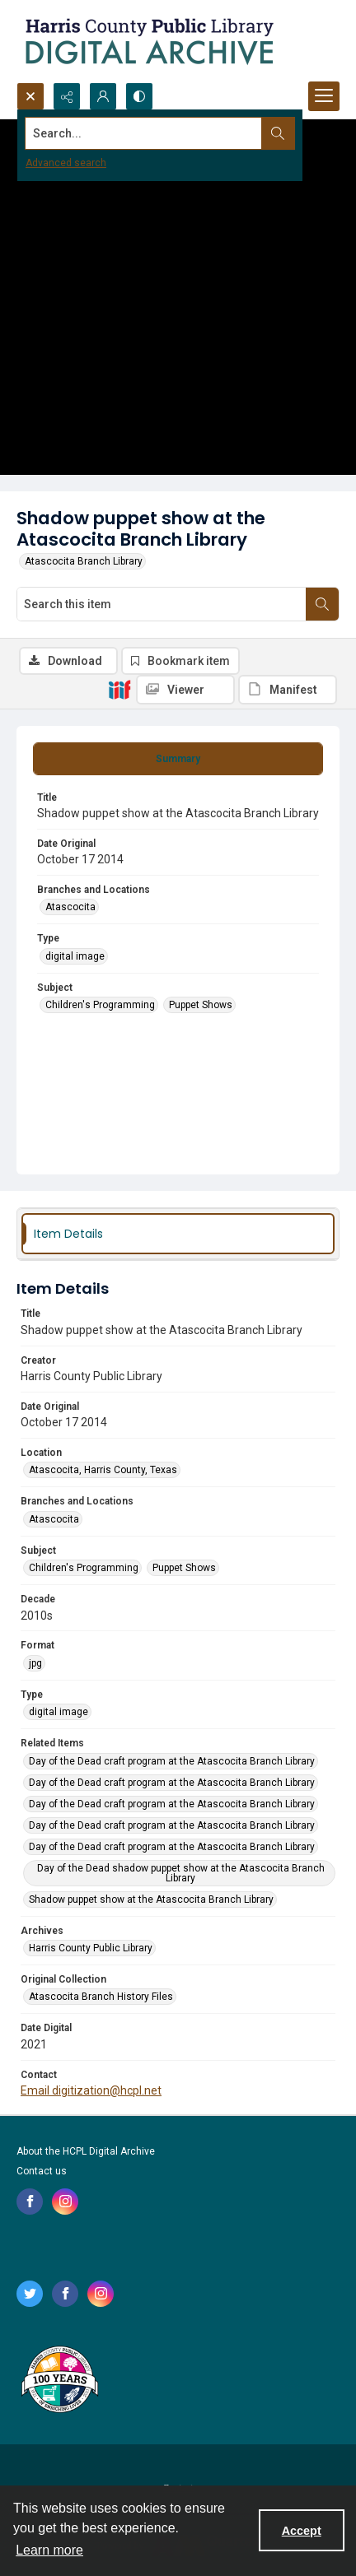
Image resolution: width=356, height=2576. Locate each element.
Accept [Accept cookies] (301, 2530)
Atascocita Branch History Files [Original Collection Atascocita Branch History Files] (101, 1996)
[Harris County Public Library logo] (58, 2381)
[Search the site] (143, 133)
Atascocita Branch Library (84, 561)
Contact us (41, 2171)
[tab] (178, 758)
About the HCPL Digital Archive (85, 2151)
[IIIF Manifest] (287, 689)
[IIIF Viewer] (185, 689)
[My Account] (103, 96)
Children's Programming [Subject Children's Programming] (100, 1005)
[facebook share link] (29, 2201)
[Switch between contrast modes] (139, 96)
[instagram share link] (65, 2201)
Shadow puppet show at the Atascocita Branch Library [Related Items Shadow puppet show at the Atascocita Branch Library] (151, 1899)
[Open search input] (30, 96)
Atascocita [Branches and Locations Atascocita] (70, 907)
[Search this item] (161, 604)
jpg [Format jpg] (35, 1663)
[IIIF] (119, 689)
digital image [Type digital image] (75, 956)
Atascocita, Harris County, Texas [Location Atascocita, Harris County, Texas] (103, 1470)
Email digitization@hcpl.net (91, 2090)
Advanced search (66, 163)
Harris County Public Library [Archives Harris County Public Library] (90, 1948)
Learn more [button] (49, 2550)
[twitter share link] (29, 2294)
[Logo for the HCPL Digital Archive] (148, 41)
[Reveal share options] (67, 96)
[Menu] (324, 96)
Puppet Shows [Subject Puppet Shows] (200, 1005)
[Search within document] (322, 604)
